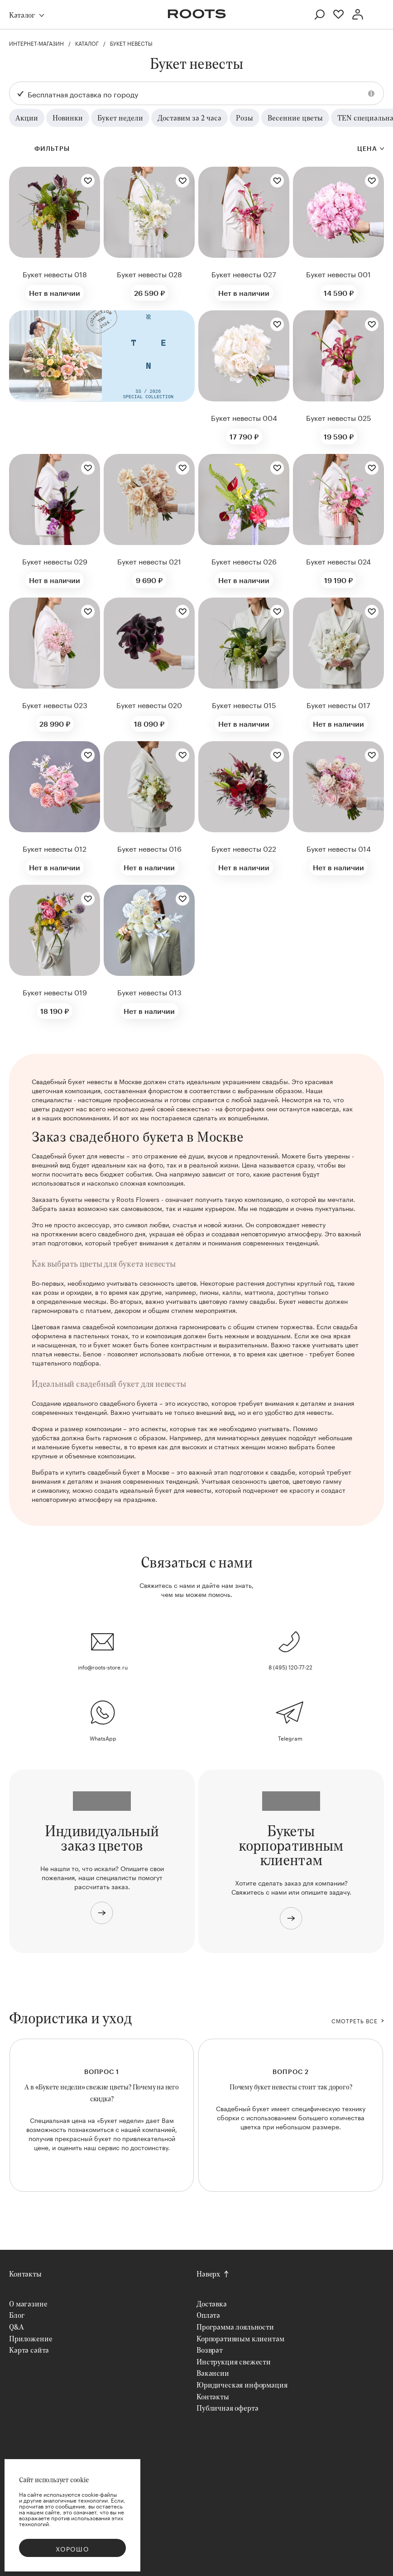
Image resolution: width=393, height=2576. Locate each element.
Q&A (16, 2326)
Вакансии (212, 2373)
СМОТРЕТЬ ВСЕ (354, 2020)
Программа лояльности (235, 2326)
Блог (16, 2315)
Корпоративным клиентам (240, 2338)
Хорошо (72, 2548)
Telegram (290, 1738)
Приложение (30, 2338)
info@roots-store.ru (103, 1666)
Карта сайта (29, 2349)
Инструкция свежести (233, 2361)
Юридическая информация (241, 2384)
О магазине (28, 2303)
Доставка (211, 2303)
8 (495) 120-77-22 (290, 1666)
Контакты (25, 2273)
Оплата (208, 2315)
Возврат (209, 2349)
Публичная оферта (227, 2407)
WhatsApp (103, 1738)
